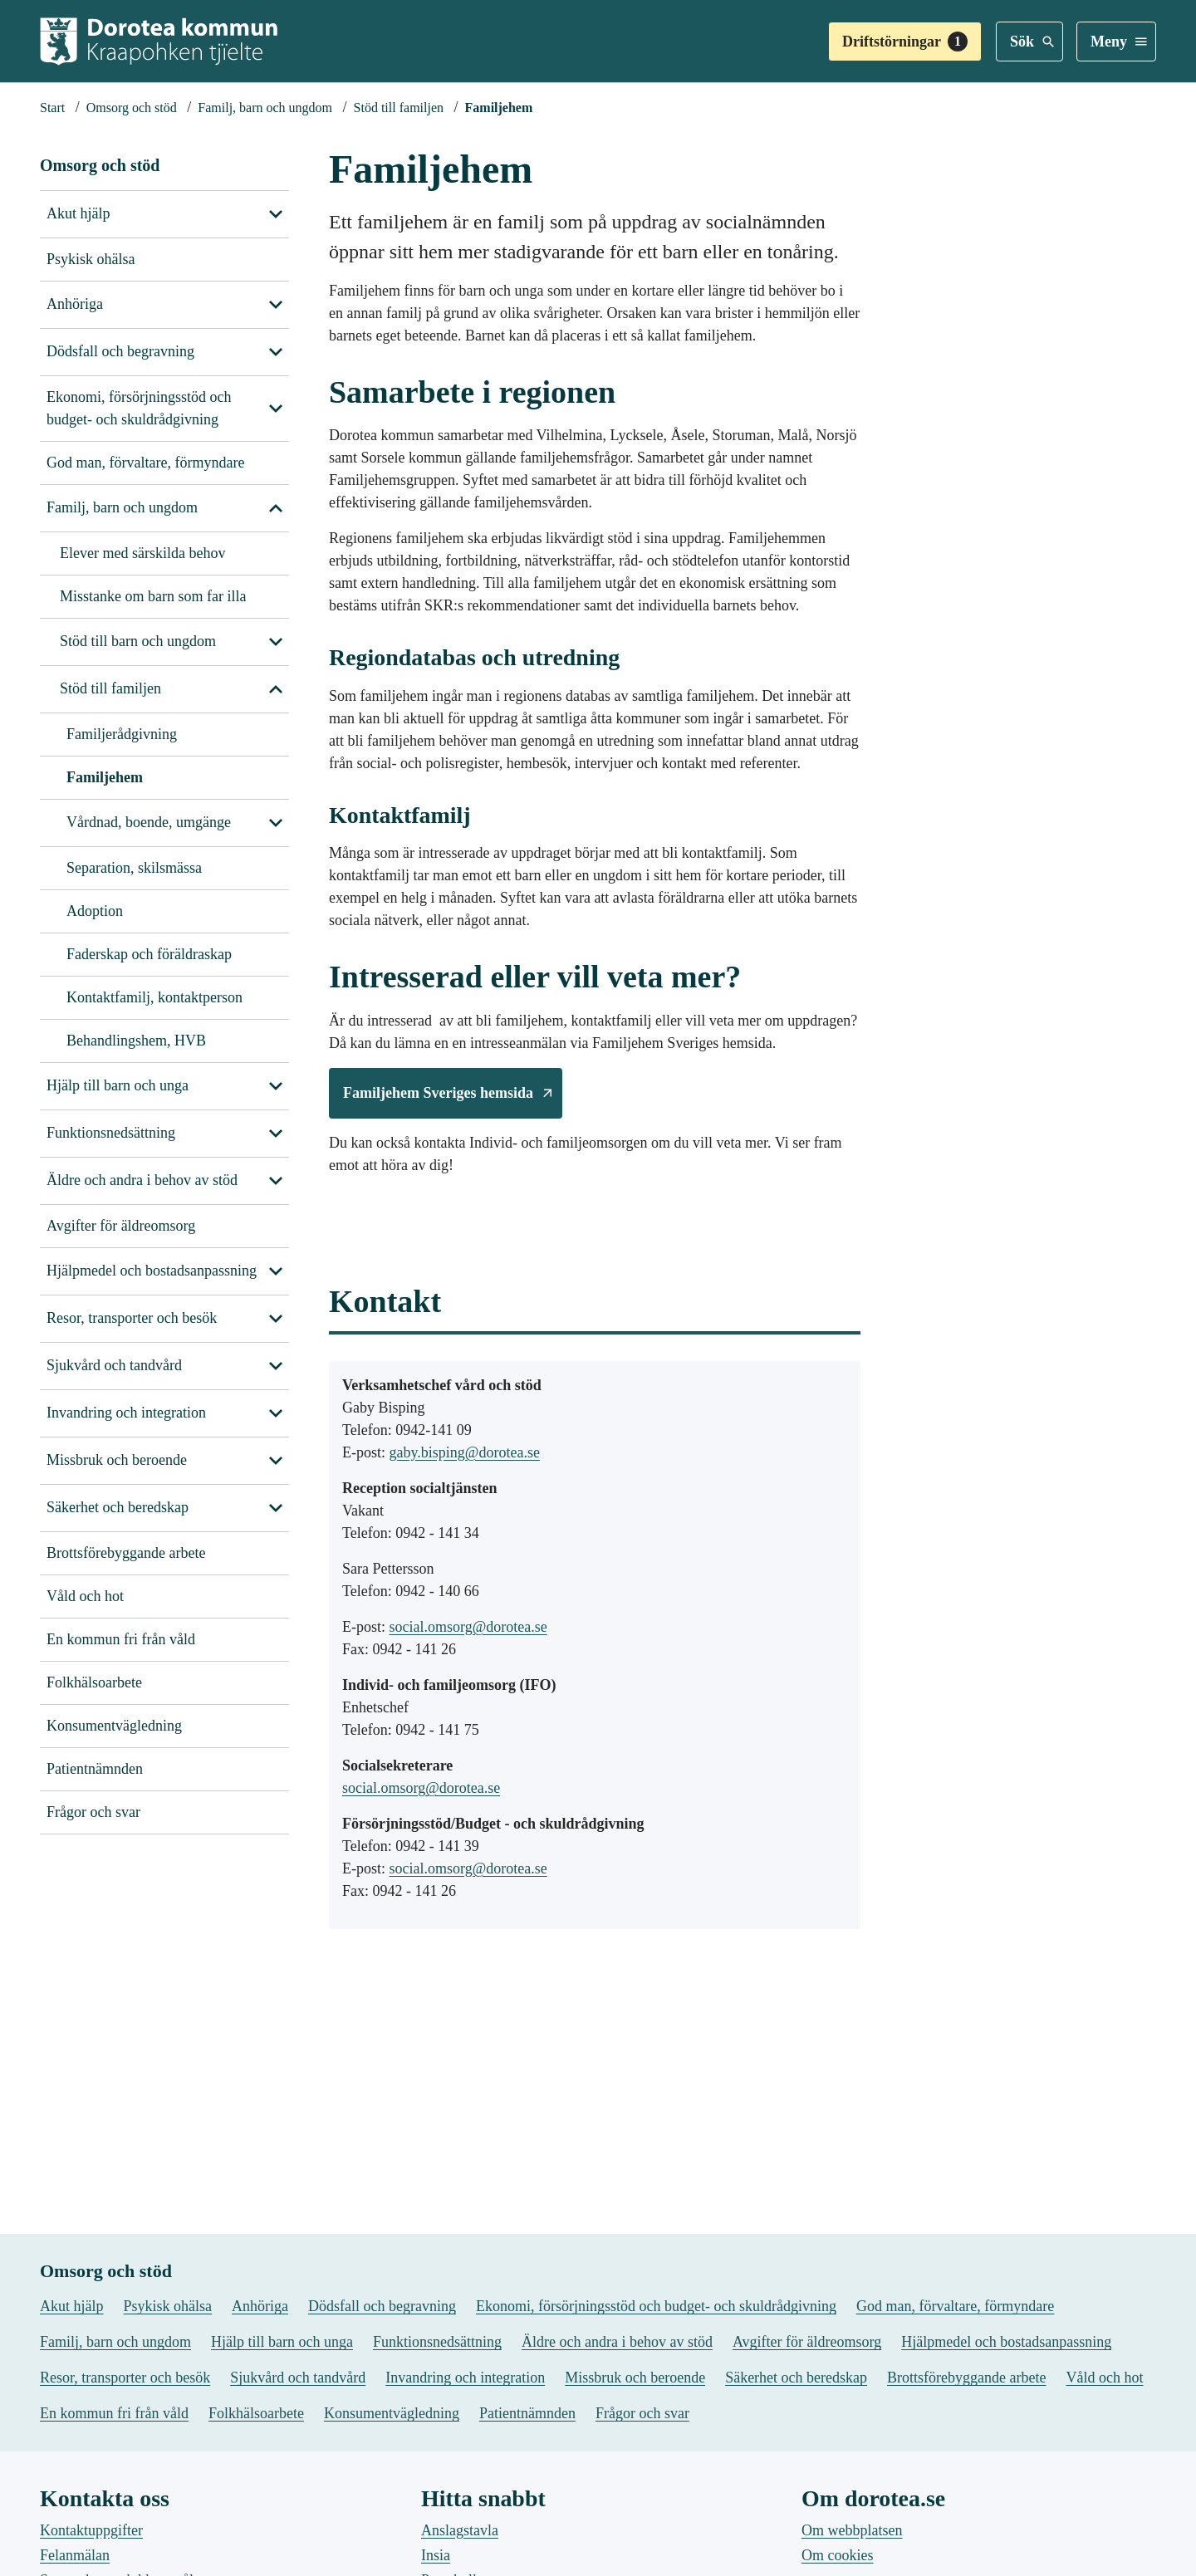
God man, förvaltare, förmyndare (145, 462)
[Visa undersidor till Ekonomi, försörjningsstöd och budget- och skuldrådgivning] (275, 408)
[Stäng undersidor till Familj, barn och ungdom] (275, 508)
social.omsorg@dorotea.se (468, 1626)
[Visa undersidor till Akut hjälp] (275, 214)
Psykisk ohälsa (91, 259)
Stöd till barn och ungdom (138, 641)
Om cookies (837, 2555)
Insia (435, 2555)
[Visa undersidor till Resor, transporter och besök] (275, 1318)
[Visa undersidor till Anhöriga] (275, 304)
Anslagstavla (459, 2530)
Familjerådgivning (121, 734)
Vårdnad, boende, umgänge (148, 822)
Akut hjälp (78, 213)
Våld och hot (85, 1596)
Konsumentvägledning (114, 1725)
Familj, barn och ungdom (122, 507)
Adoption (94, 911)
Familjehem (104, 777)
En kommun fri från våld (121, 1639)
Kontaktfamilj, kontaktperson (154, 997)
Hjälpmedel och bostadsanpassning (152, 1270)
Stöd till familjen (110, 688)
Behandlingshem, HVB (136, 1040)
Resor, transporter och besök (132, 1318)
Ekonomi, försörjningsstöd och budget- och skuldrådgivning (139, 408)
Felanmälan (75, 2555)
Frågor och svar (93, 1812)
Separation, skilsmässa (134, 867)
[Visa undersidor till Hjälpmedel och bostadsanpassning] (275, 1271)
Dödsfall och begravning (120, 351)
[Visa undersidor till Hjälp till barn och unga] (275, 1086)
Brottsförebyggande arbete (126, 1553)
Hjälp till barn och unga (118, 1085)
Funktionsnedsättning (111, 1132)
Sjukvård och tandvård (114, 1365)
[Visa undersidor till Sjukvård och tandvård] (275, 1366)
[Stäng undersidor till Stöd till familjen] (275, 823)
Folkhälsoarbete (94, 1682)
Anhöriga (75, 304)
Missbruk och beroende (117, 1460)
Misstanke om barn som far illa (153, 596)
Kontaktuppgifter (91, 2530)
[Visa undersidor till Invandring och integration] (275, 1413)
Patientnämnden (95, 1769)
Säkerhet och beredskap (118, 1507)
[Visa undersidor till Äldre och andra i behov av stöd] (275, 1181)
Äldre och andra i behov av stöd (142, 1180)
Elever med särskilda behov (142, 553)
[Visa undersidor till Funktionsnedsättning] (275, 1133)
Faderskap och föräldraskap (149, 954)
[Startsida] (52, 108)
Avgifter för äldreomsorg (121, 1225)
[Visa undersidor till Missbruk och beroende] (275, 1460)
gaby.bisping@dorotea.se (465, 1451)
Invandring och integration (126, 1412)
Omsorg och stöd (99, 165)
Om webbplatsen (851, 2530)
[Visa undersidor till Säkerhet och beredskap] (275, 1508)
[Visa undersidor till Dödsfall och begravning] (275, 352)
